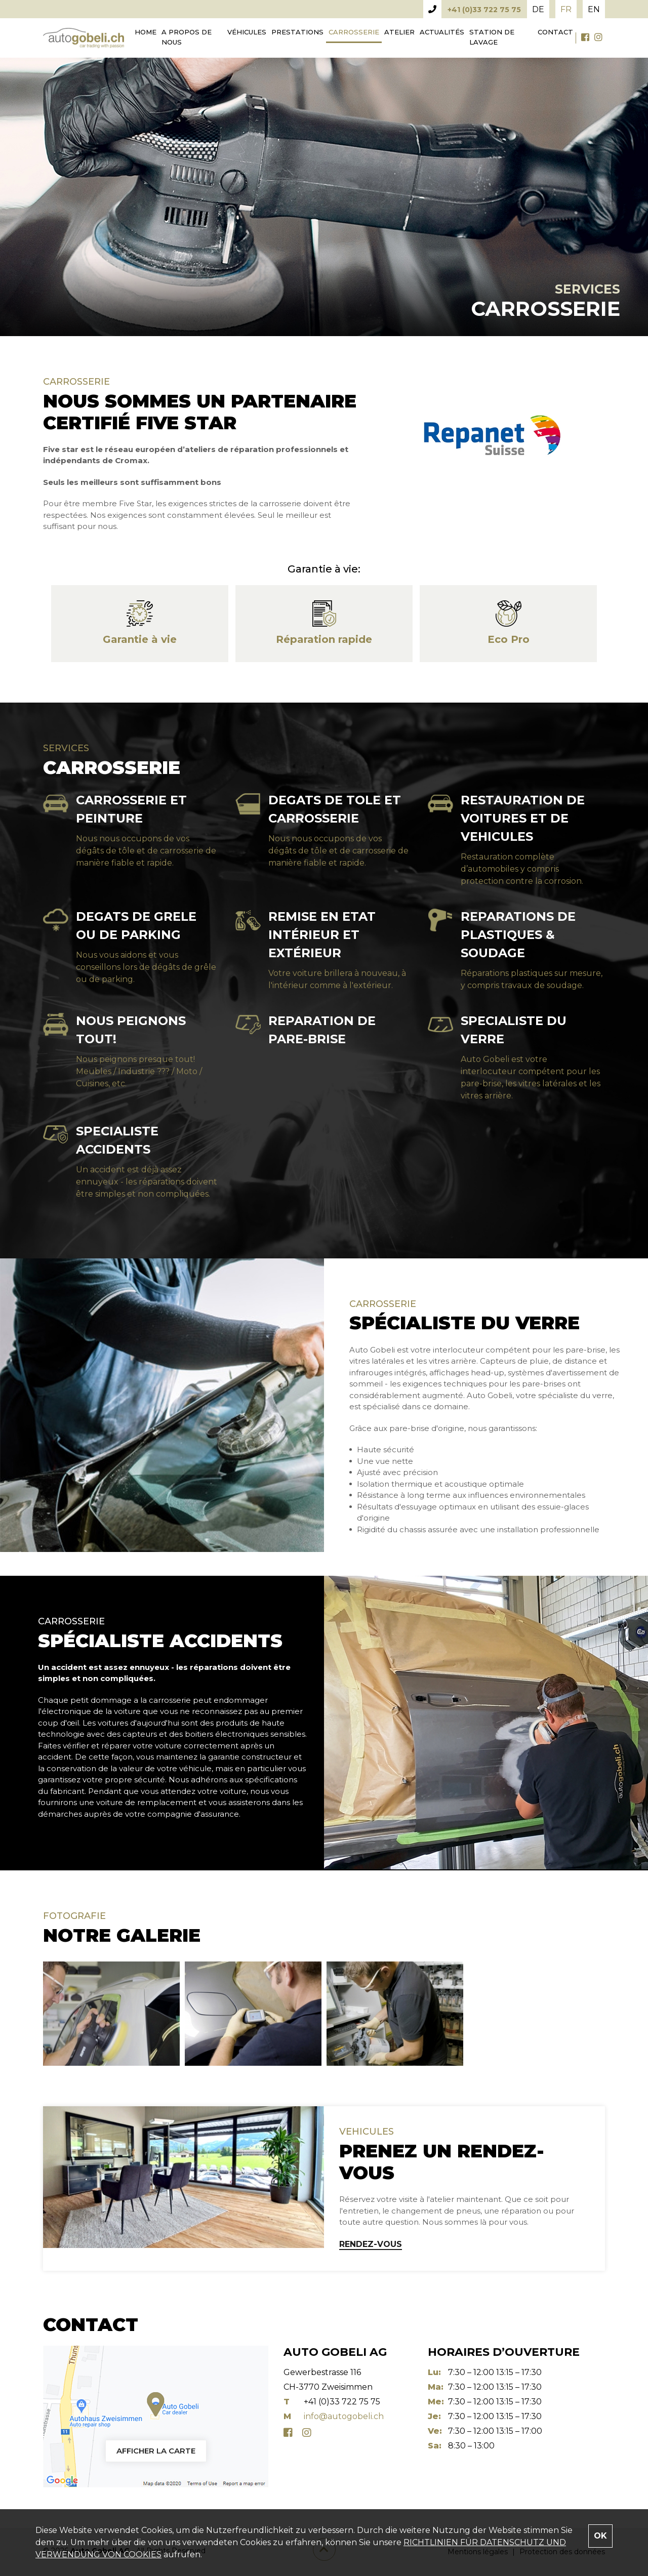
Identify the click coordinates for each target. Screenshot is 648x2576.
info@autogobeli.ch (344, 2416)
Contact (555, 32)
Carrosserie (354, 32)
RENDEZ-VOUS (370, 2244)
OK (600, 2536)
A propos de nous (186, 37)
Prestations (297, 32)
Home (145, 32)
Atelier (399, 32)
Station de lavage (491, 37)
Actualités (442, 32)
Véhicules (246, 32)
